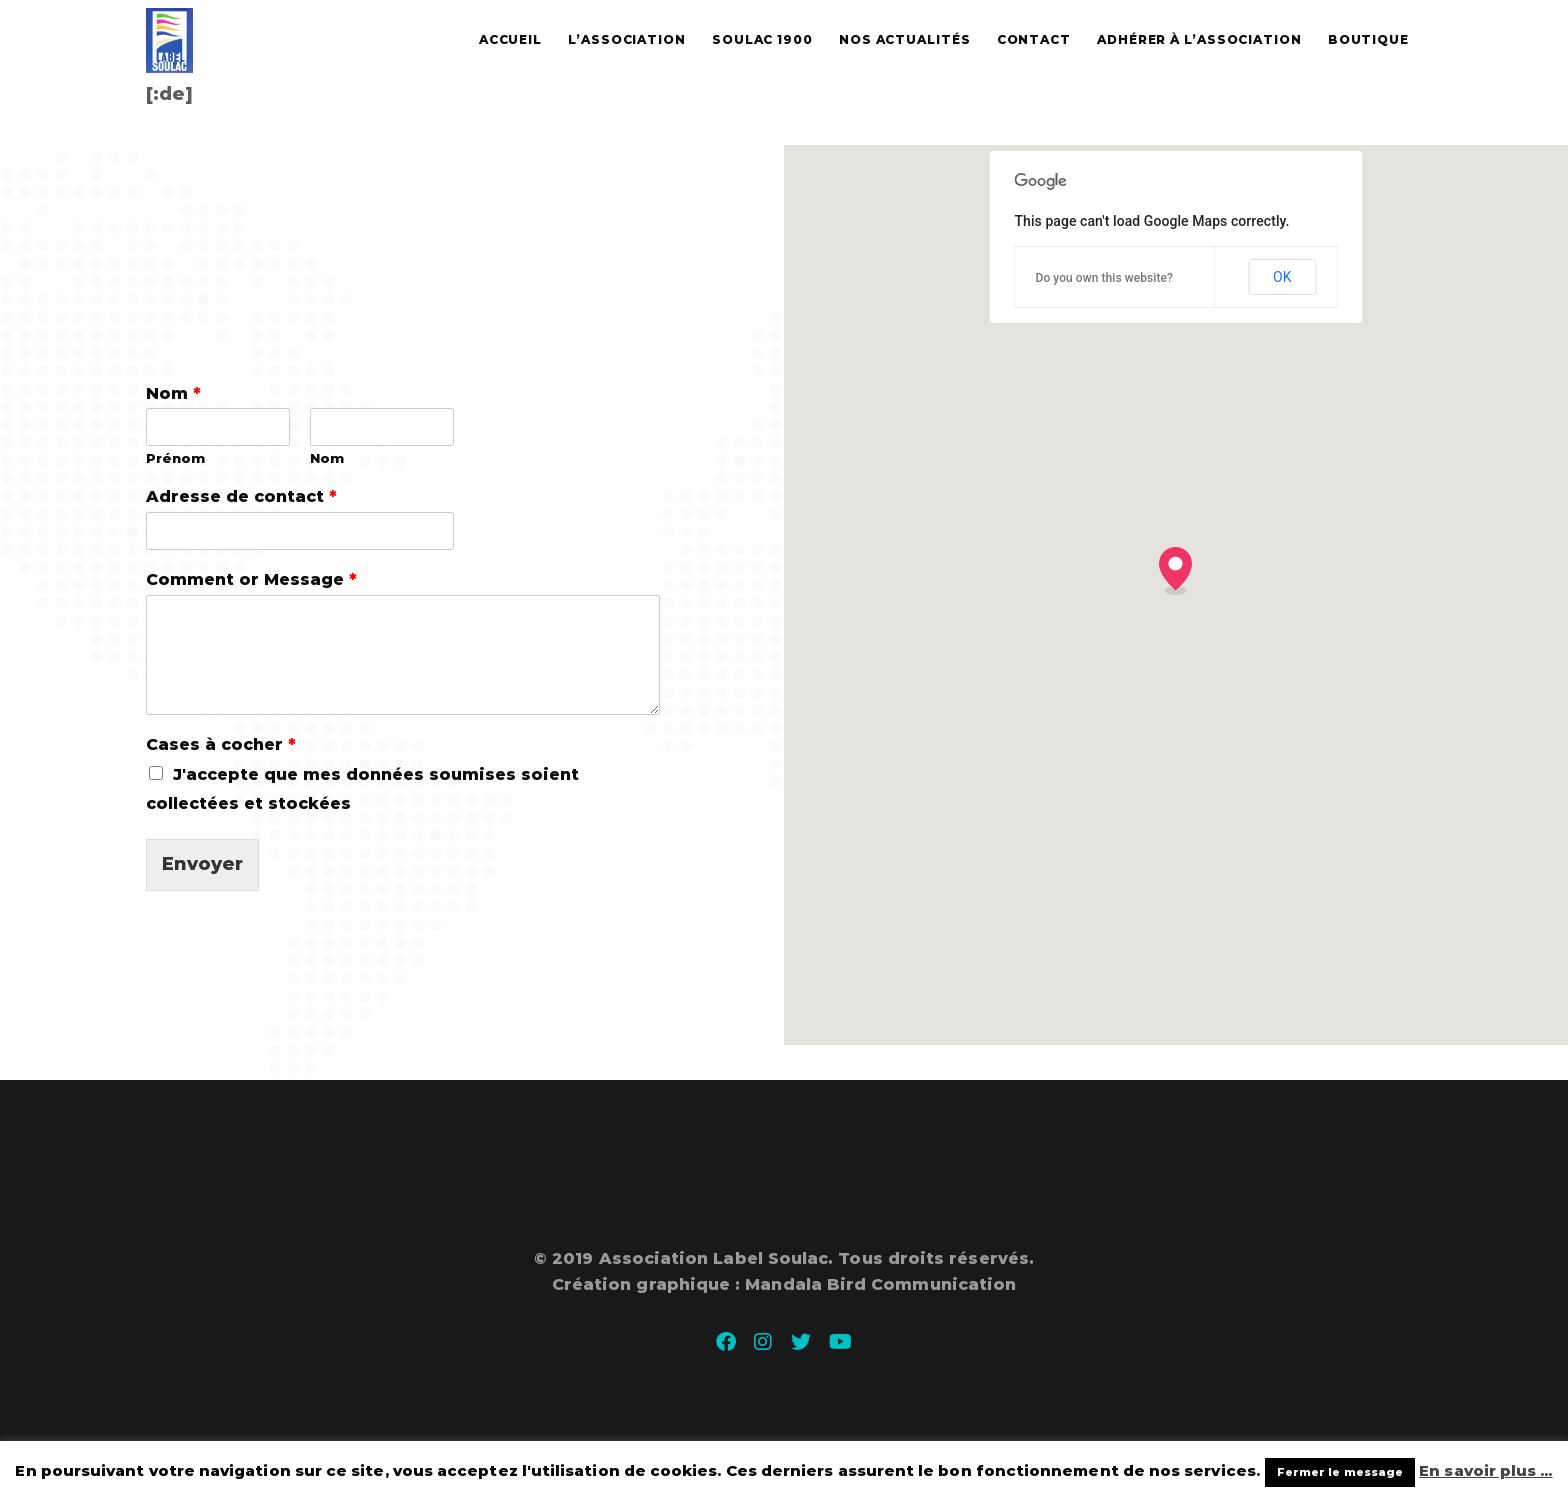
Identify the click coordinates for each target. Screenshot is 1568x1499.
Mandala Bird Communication (880, 1284)
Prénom (175, 458)
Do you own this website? (1103, 278)
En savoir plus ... (1485, 1470)
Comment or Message (251, 579)
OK (1282, 277)
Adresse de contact (241, 496)
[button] (1175, 571)
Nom (173, 393)
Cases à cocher (221, 744)
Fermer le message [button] (1340, 1472)
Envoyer (202, 864)
